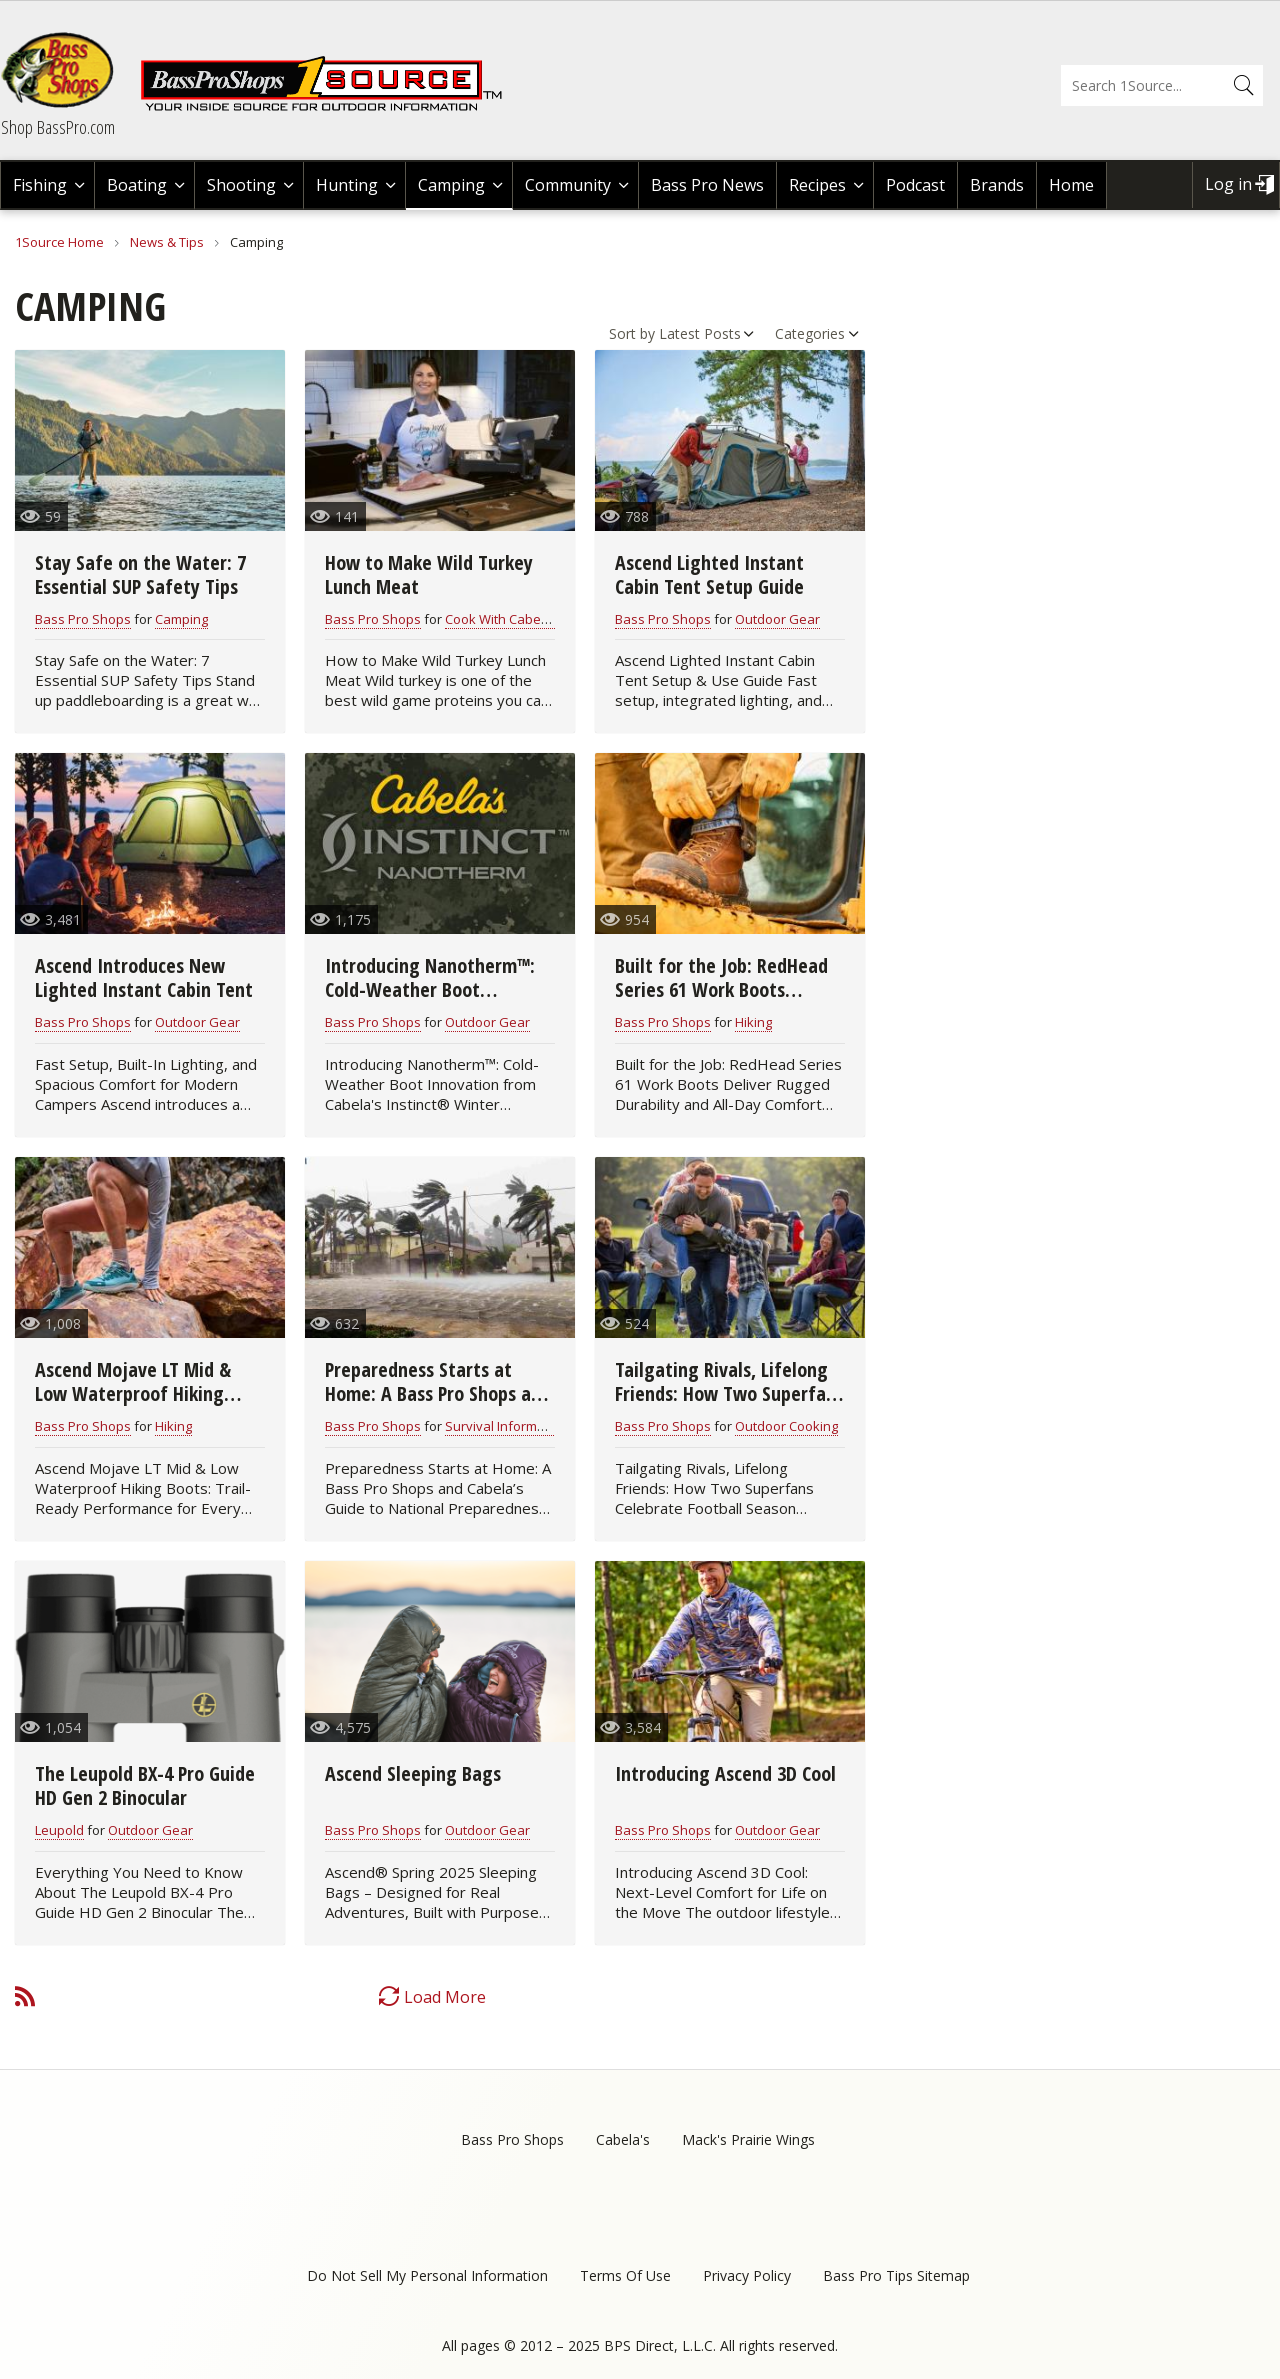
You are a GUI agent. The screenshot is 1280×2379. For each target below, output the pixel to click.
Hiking (753, 1022)
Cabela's (623, 2139)
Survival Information (506, 1426)
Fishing (40, 185)
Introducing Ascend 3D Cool (725, 1773)
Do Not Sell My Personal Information (427, 2275)
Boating (137, 185)
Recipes (817, 185)
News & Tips (167, 242)
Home (1071, 185)
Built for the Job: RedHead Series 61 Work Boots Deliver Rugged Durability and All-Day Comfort (721, 1001)
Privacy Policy (747, 2275)
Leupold (59, 1830)
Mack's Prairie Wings (748, 2139)
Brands (997, 185)
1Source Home (59, 242)
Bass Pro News (707, 185)
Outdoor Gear (777, 619)
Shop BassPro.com (58, 127)
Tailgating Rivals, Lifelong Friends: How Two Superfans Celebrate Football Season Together (729, 1405)
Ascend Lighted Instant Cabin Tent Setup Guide (709, 574)
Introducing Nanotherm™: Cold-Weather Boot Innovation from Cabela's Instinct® (430, 1001)
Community (568, 185)
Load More (445, 1997)
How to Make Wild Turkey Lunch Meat (429, 574)
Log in (1228, 184)
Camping (451, 185)
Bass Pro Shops (83, 619)
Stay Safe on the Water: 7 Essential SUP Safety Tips (140, 574)
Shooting (241, 185)
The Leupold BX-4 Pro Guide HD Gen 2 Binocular (145, 1785)
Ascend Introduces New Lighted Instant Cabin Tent (144, 977)
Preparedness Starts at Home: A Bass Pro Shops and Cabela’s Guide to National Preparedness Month (438, 1405)
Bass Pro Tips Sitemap (896, 2275)
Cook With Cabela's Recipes (529, 619)
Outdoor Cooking (786, 1426)
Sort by (632, 333)
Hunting (347, 185)
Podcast (915, 185)
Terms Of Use (625, 2275)
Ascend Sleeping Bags (413, 1773)
